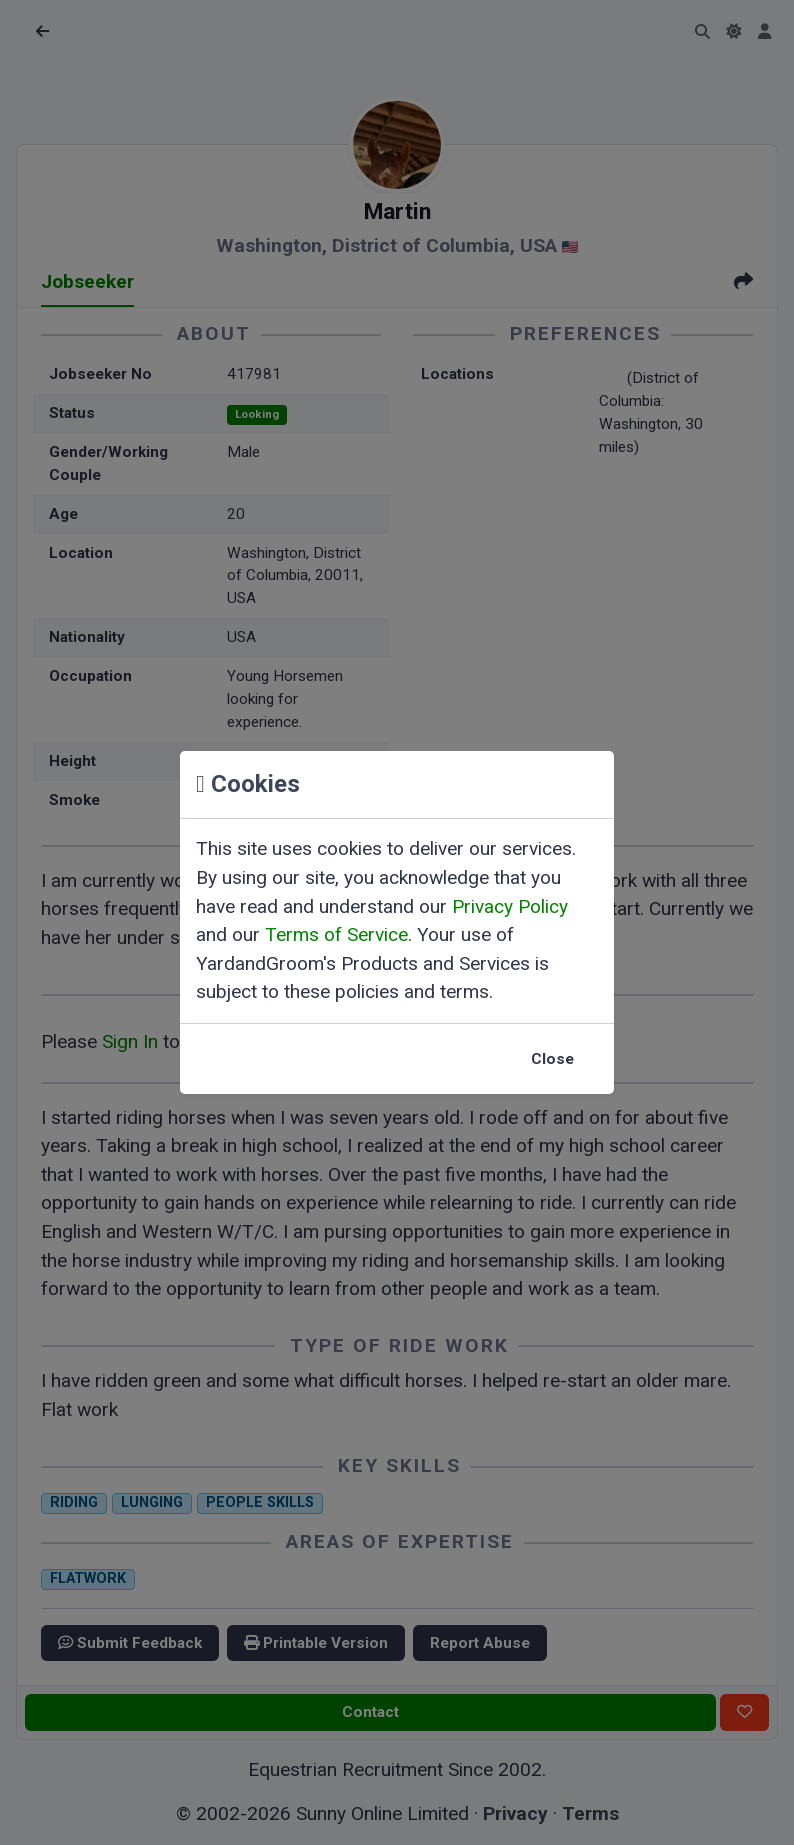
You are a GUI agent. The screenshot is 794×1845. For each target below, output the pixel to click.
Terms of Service (336, 934)
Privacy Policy (510, 906)
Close (552, 1059)
